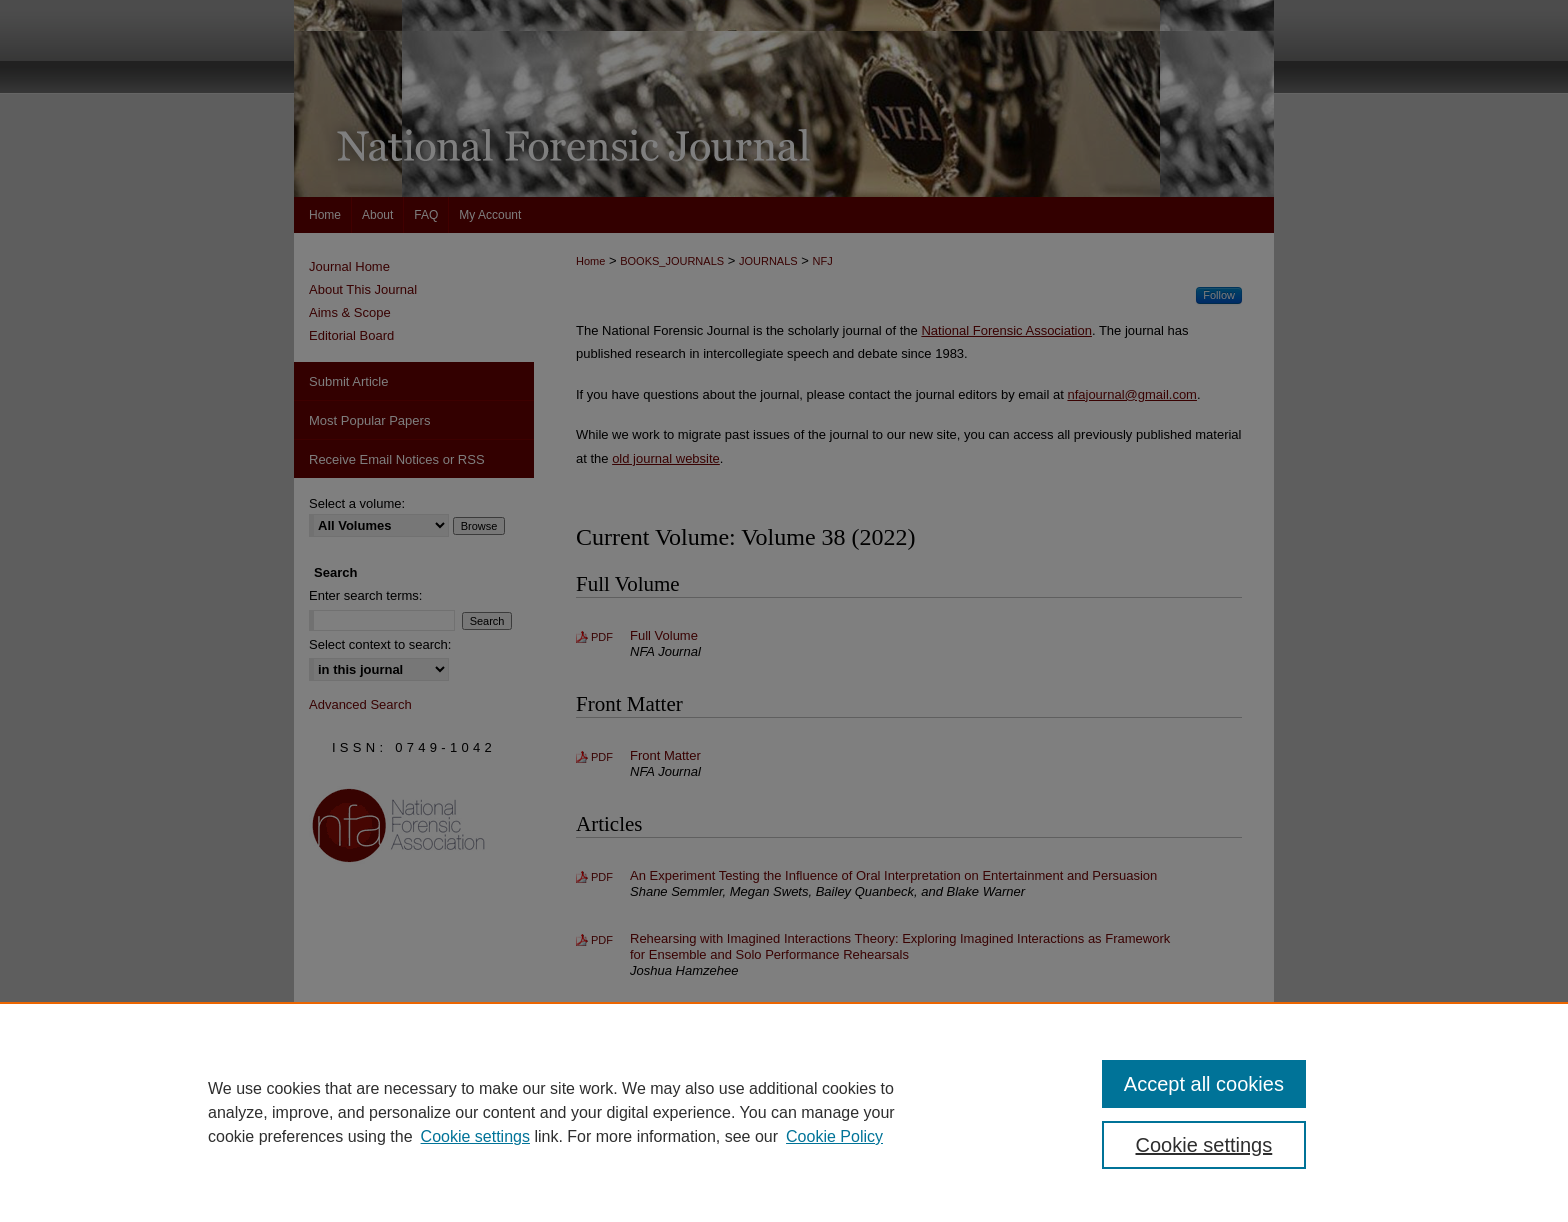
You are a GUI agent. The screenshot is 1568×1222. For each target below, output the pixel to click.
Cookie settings (475, 1136)
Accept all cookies (1204, 1084)
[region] (784, 1112)
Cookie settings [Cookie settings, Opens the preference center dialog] (1204, 1145)
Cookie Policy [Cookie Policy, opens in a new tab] (834, 1136)
